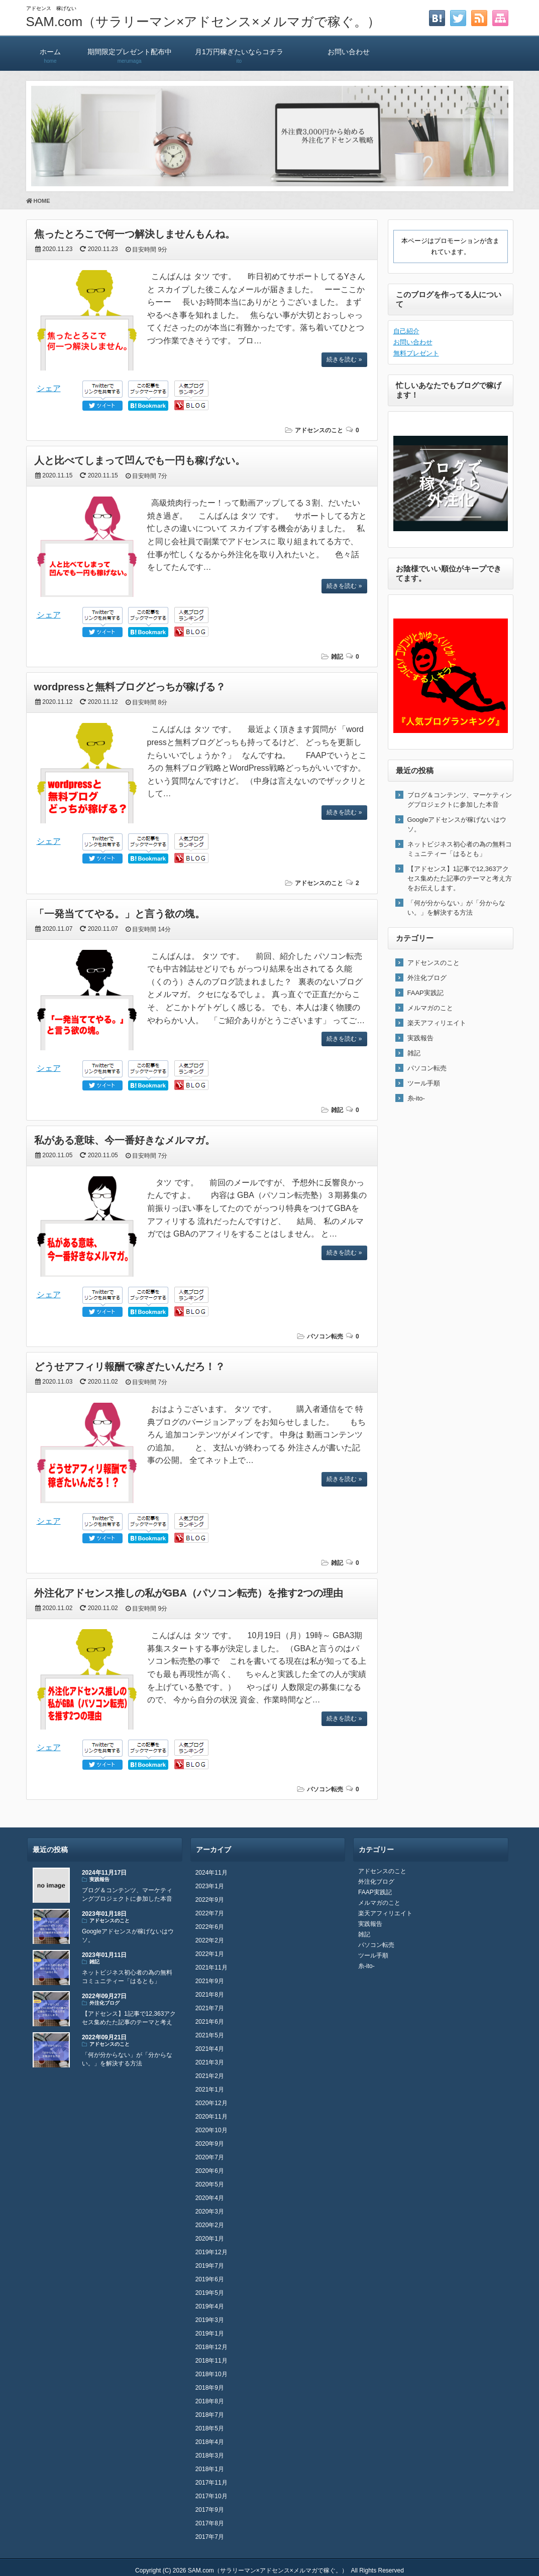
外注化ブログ (427, 978)
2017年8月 (209, 2523)
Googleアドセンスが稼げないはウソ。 (457, 824)
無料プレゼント (416, 353)
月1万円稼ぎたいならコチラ (239, 51)
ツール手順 (423, 1083)
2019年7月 (209, 2265)
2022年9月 (209, 1899)
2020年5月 (209, 2184)
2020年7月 (209, 2157)
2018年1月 (209, 2469)
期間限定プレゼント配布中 (129, 51)
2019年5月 (209, 2292)
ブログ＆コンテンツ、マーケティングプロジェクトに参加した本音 (459, 799)
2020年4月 (209, 2197)
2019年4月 (209, 2306)
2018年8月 (209, 2401)
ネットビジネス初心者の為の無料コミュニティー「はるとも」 (459, 848)
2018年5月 (209, 2428)
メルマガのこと (430, 1008)
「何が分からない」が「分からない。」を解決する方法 (456, 907)
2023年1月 (209, 1886)
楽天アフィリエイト (436, 1023)
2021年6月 (209, 2021)
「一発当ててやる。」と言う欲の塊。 (119, 913)
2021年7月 (209, 2008)
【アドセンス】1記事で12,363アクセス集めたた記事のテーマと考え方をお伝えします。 (459, 878)
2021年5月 (209, 2035)
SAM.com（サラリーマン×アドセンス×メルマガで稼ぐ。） (203, 21)
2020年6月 (209, 2170)
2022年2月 (209, 1940)
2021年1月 (209, 2089)
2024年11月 (211, 1872)
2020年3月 (209, 2211)
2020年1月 (209, 2238)
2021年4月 (209, 2048)
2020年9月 (209, 2143)
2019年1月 (209, 2333)
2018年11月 (211, 2360)
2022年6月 (209, 1926)
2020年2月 (209, 2225)
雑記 (337, 656)
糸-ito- (416, 1098)
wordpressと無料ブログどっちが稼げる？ (130, 686)
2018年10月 (211, 2374)
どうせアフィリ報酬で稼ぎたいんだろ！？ (129, 1366)
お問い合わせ (348, 51)
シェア (49, 388)
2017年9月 (209, 2509)
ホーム (50, 51)
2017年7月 (209, 2536)
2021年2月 (209, 2075)
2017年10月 (211, 2496)
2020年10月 (211, 2130)
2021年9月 (209, 1981)
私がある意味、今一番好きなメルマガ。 (124, 1140)
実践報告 (420, 1038)
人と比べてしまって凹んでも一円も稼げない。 (139, 460)
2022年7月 (209, 1913)
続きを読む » (344, 359)
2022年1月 (209, 1953)
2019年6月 (209, 2279)
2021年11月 (211, 1967)
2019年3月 (209, 2319)
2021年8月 (209, 1994)
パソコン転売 (325, 1336)
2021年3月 (209, 2062)
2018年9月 (209, 2387)
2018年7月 (209, 2414)
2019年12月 (211, 2252)
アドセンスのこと (319, 430)
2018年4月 (209, 2441)
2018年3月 (209, 2455)
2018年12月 (211, 2347)
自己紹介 (406, 331)
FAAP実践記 (425, 993)
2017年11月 (211, 2482)
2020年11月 (211, 2116)
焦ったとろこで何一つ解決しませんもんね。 (134, 233)
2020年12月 (211, 2103)
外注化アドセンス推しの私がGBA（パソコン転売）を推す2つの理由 (189, 1593)
